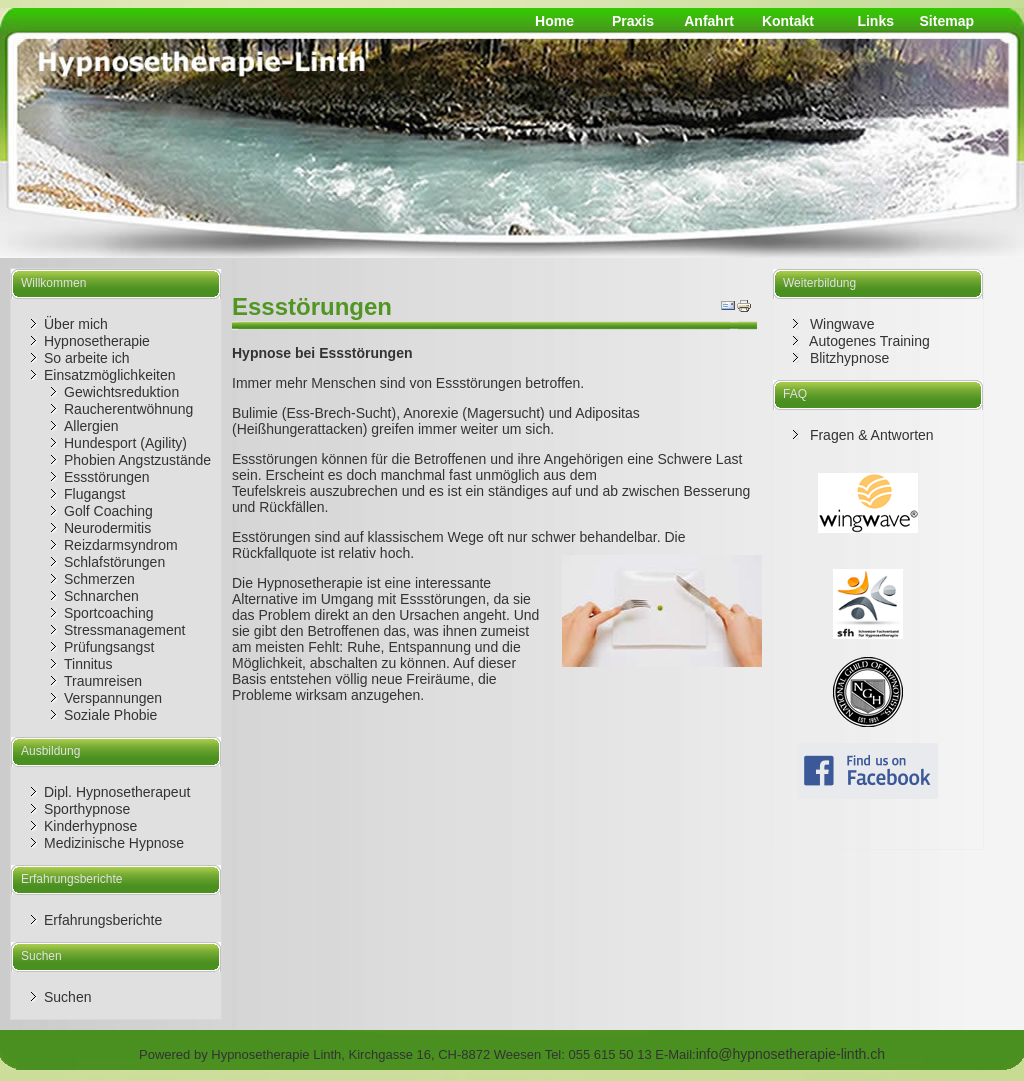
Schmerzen (99, 579)
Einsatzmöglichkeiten (110, 375)
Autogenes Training (868, 341)
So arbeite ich (87, 358)
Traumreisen (103, 681)
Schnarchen (101, 596)
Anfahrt (709, 21)
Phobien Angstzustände (137, 460)
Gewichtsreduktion (121, 392)
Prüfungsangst (109, 647)
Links (875, 21)
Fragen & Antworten (870, 435)
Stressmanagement (124, 630)
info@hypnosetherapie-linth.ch (790, 1054)
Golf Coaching (108, 511)
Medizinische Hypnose (114, 843)
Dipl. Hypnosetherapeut (117, 792)
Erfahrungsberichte (103, 920)
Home (554, 21)
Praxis (633, 21)
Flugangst (94, 494)
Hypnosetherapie (97, 341)
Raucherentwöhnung (128, 409)
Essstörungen (107, 477)
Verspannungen (113, 698)
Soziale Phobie (110, 715)
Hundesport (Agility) (125, 443)
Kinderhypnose (90, 826)
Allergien (91, 426)
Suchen (67, 997)
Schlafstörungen (114, 562)
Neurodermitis (107, 528)
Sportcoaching (109, 613)
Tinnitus (88, 664)
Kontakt (788, 21)
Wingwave (840, 324)
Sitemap (947, 21)
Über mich (76, 324)
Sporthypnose (87, 809)
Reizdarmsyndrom (121, 545)
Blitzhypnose (847, 358)
